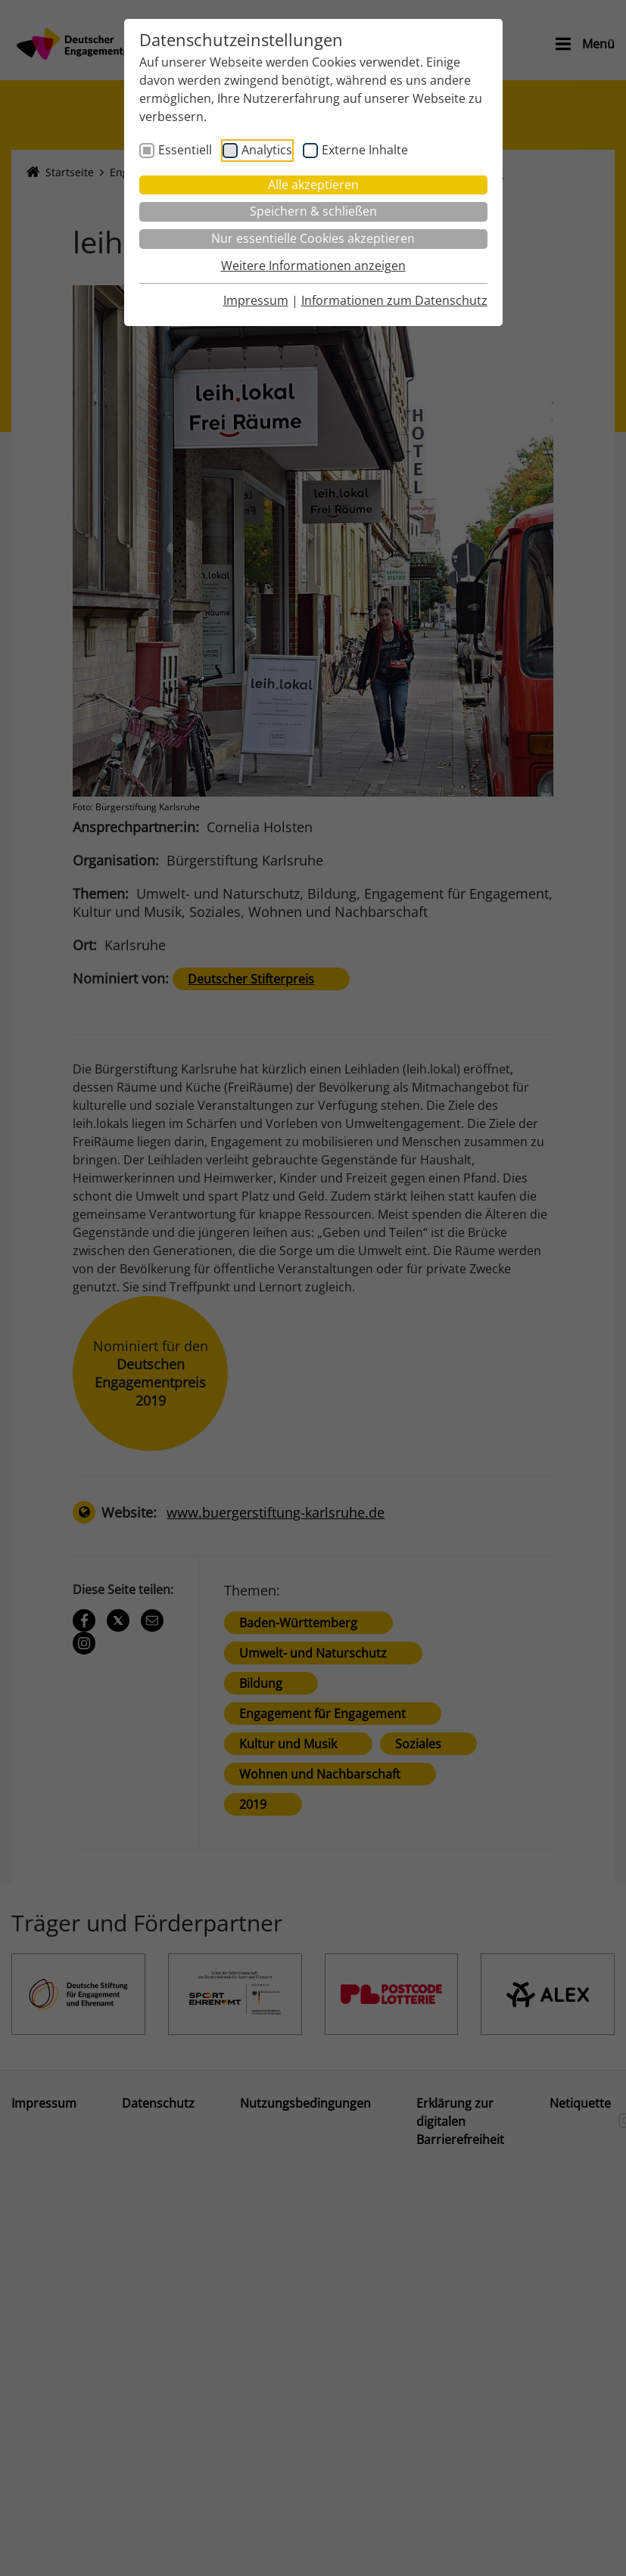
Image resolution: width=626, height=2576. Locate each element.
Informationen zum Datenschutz (394, 300)
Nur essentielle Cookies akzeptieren (313, 238)
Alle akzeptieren (313, 184)
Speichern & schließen (313, 211)
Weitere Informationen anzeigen (313, 265)
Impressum (255, 300)
